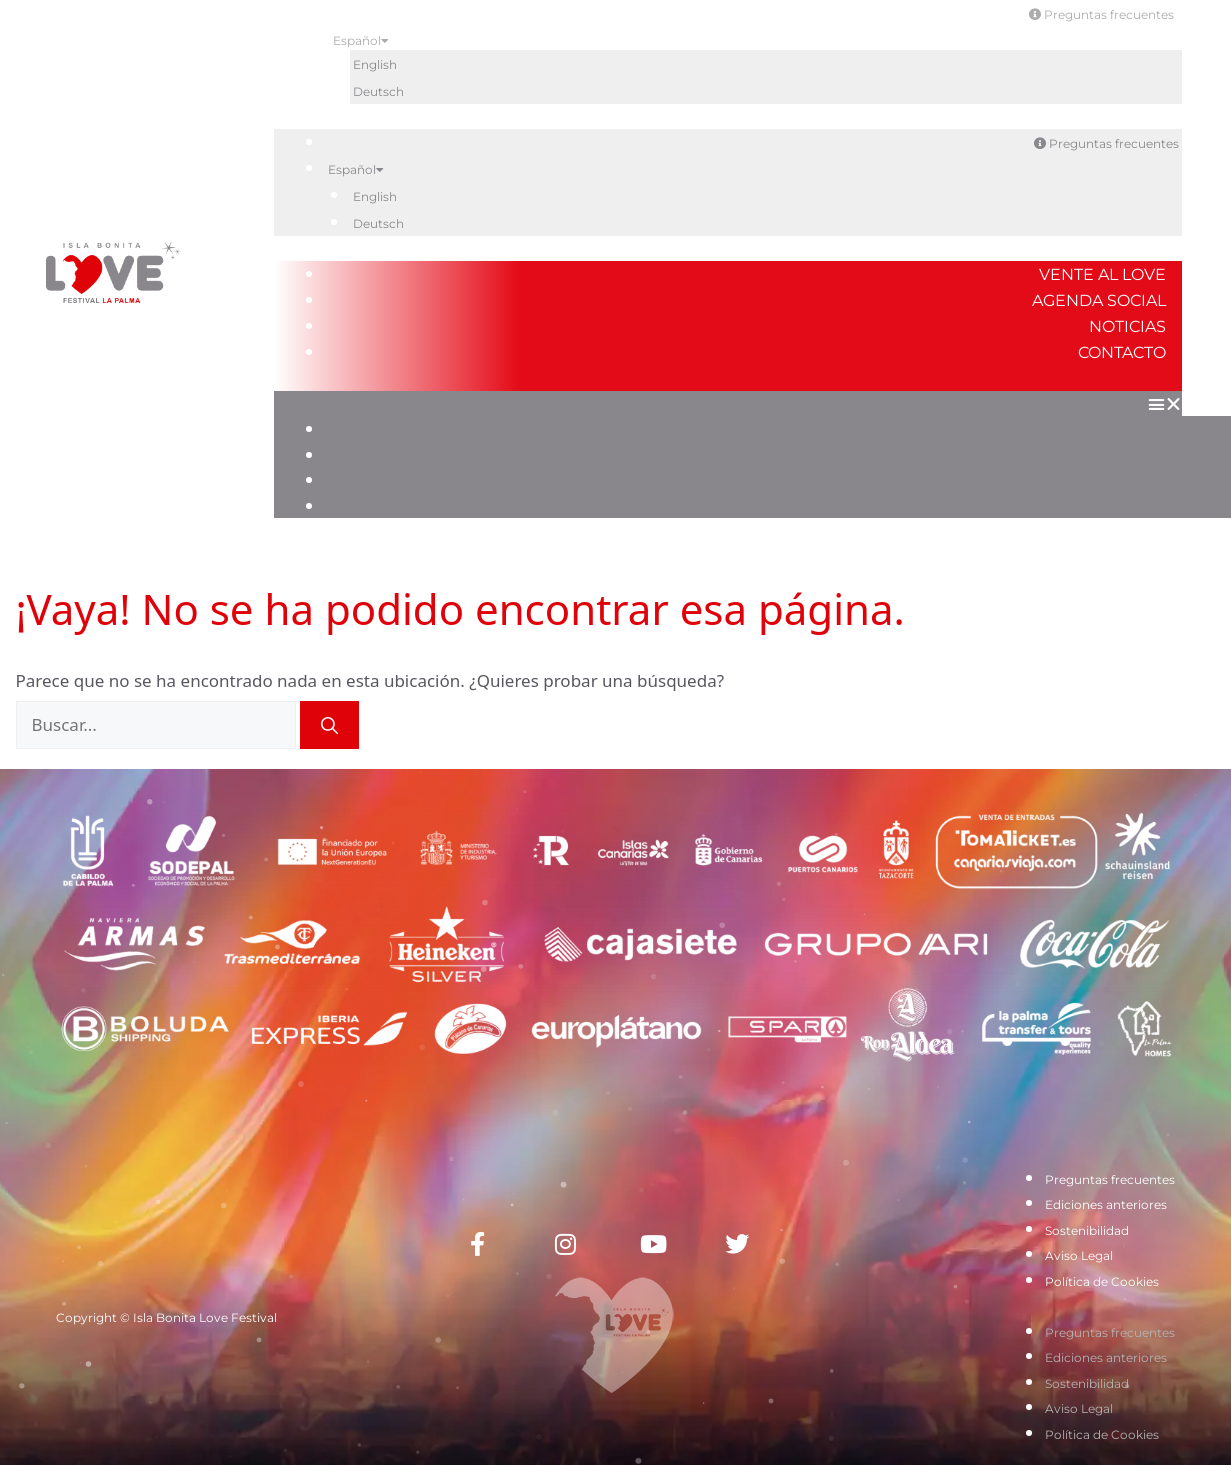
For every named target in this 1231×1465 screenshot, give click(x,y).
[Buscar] (329, 725)
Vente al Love (1102, 274)
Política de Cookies (1102, 1281)
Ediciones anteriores (1106, 1204)
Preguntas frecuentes (1101, 14)
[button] (728, 404)
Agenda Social (1099, 300)
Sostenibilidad (1087, 1230)
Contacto (1122, 352)
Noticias (1127, 326)
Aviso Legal (1079, 1255)
